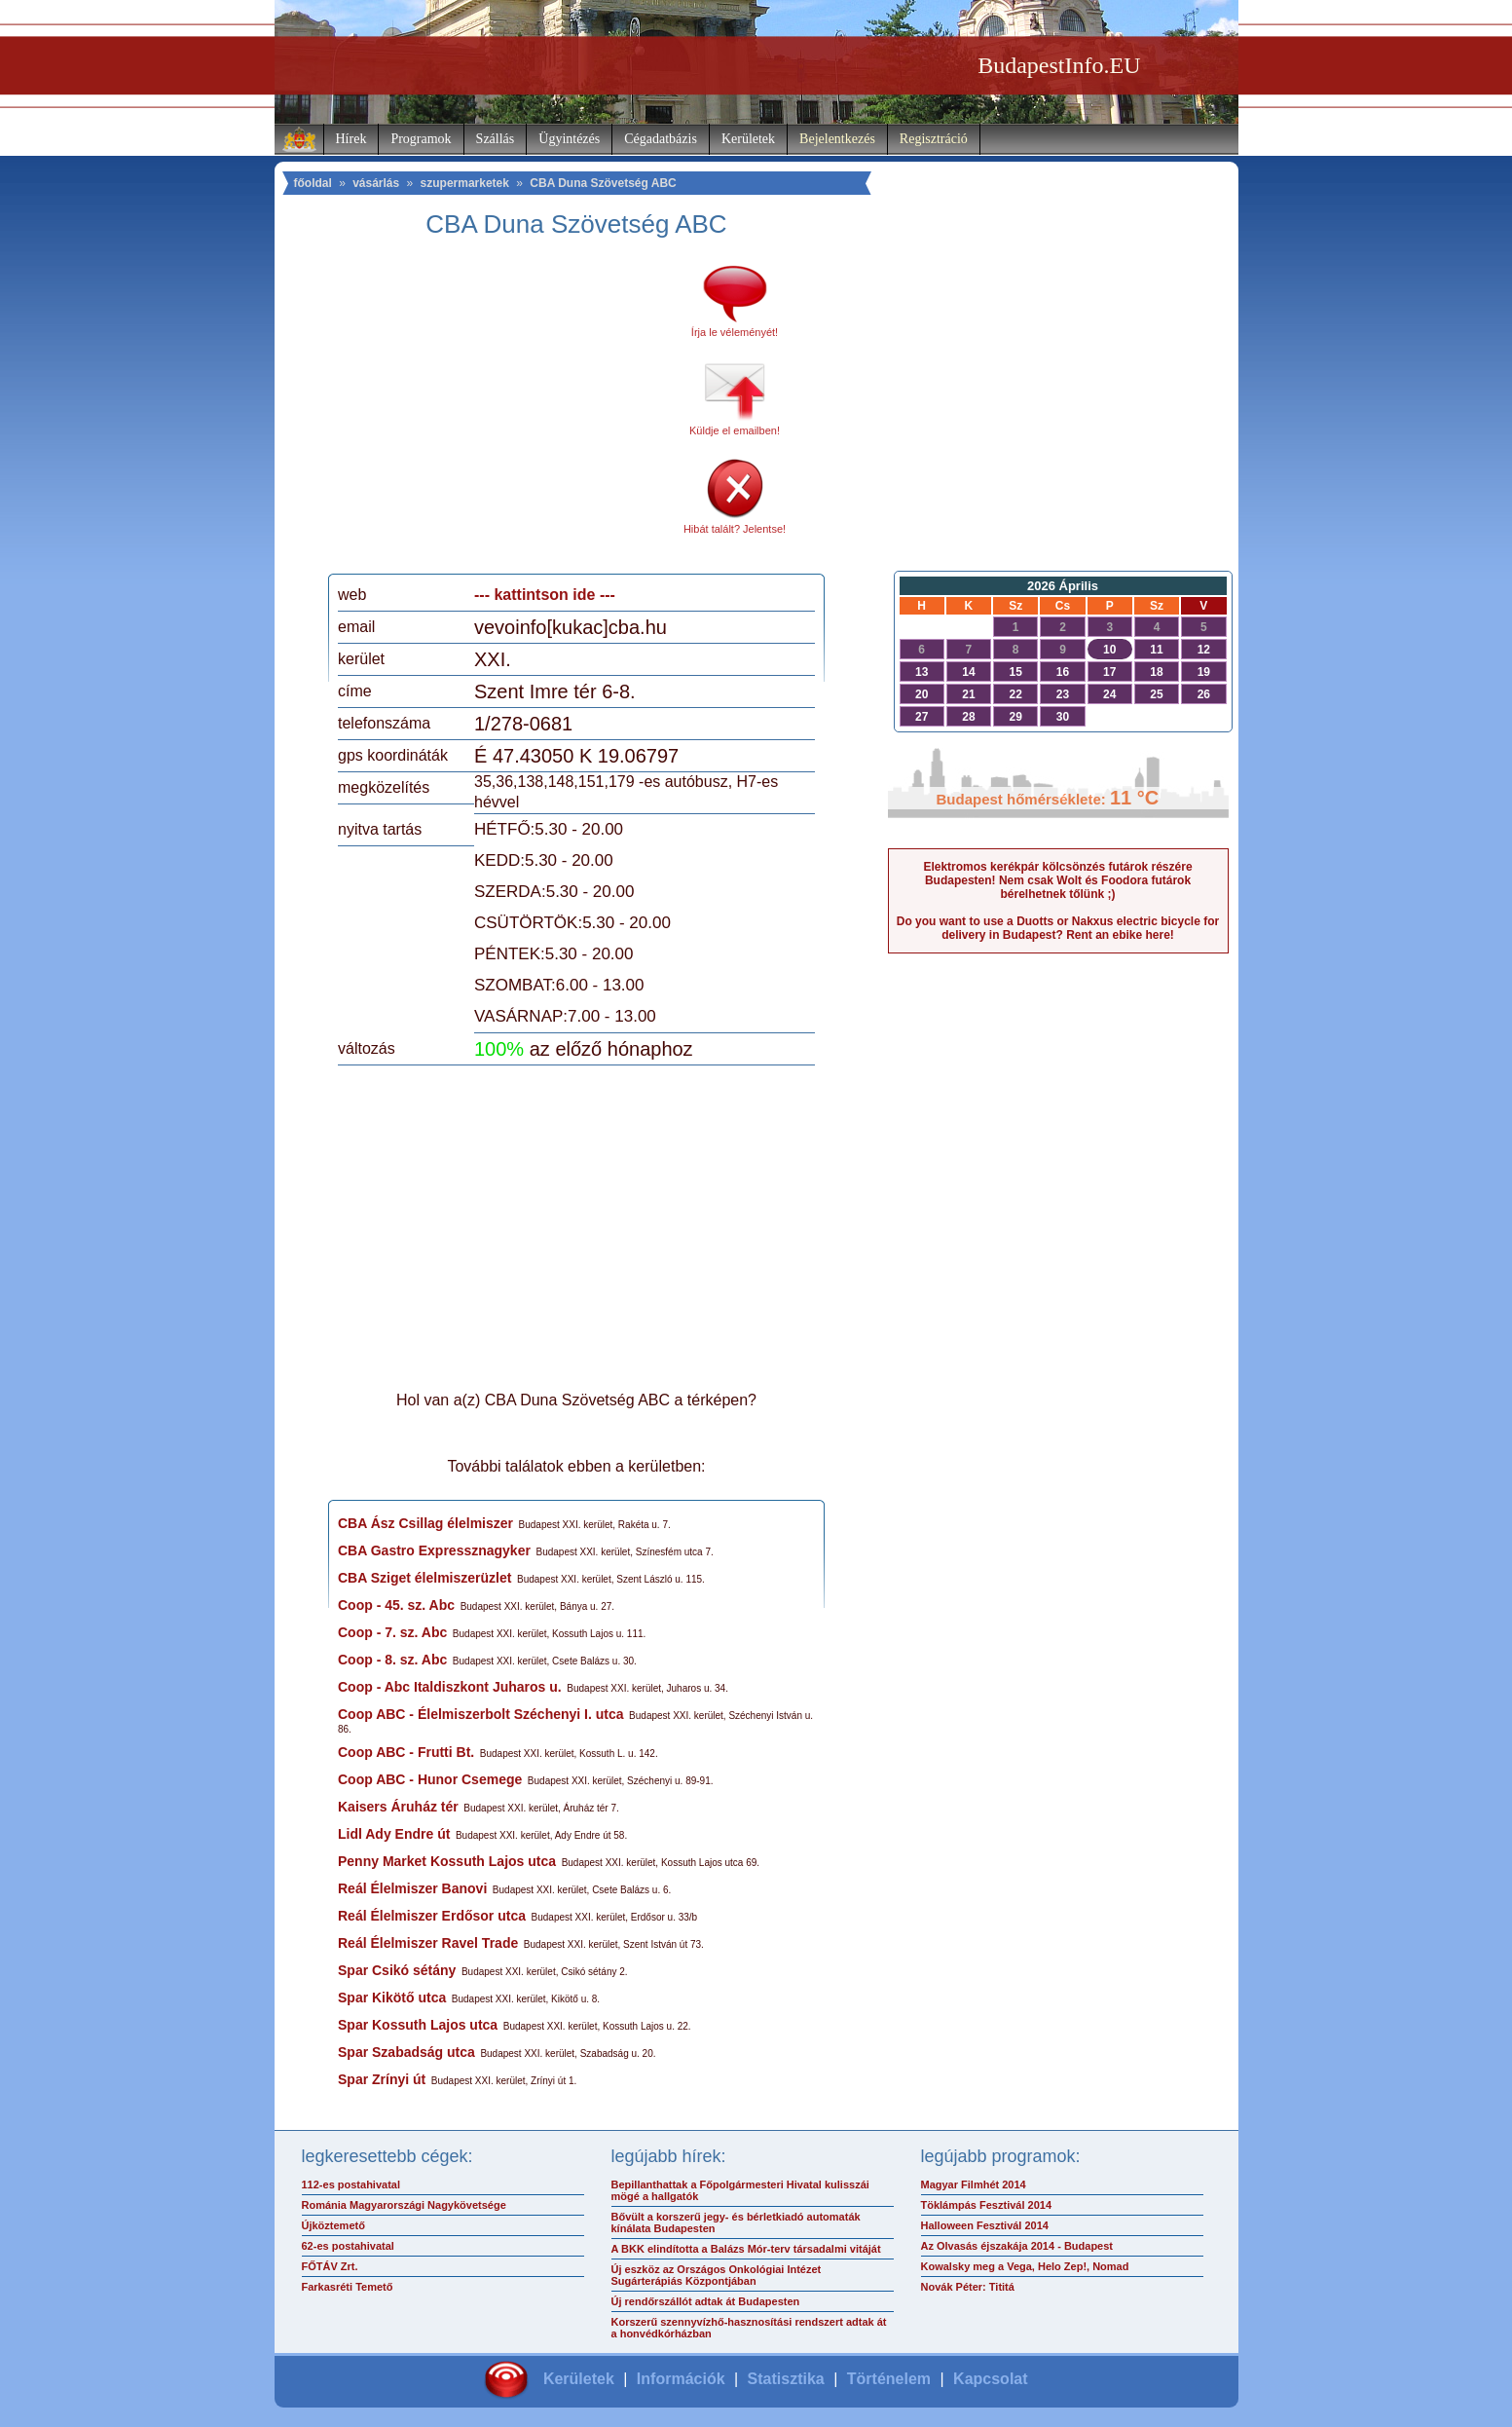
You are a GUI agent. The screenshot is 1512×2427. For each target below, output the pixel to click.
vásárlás (375, 183)
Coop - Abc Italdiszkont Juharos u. (450, 1687)
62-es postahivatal (348, 2246)
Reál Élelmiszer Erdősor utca (432, 1915)
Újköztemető (333, 2225)
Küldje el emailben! (734, 430)
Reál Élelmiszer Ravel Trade (428, 1943)
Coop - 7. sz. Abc (392, 1632)
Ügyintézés (569, 138)
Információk (681, 2379)
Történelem (889, 2379)
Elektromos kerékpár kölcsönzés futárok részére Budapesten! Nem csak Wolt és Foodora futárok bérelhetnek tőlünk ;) (1057, 880)
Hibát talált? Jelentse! (734, 529)
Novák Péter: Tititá (967, 2287)
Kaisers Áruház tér (398, 1806)
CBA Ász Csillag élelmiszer (425, 1523)
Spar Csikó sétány (397, 1970)
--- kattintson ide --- (544, 594)
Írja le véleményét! (734, 332)
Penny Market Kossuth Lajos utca (447, 1861)
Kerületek (748, 138)
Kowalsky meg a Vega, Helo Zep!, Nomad (1025, 2266)
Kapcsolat (990, 2379)
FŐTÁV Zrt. (330, 2266)
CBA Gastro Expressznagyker (434, 1550)
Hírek (351, 138)
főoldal (313, 183)
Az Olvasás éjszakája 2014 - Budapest (1017, 2246)
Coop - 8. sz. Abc (392, 1659)
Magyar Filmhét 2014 (973, 2184)
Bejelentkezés (837, 138)
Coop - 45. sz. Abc (396, 1605)
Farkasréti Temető (347, 2287)
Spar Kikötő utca (392, 1997)
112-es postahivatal (351, 2184)
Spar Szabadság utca (406, 2052)
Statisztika (786, 2379)
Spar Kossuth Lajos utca (418, 2025)
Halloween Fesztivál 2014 (985, 2225)
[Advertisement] (501, 413)
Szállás (495, 138)
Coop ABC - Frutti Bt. (406, 1752)
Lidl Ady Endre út (394, 1834)
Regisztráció (934, 138)
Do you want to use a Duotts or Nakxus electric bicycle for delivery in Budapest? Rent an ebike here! (1058, 928)
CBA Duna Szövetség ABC (603, 183)
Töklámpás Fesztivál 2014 (986, 2205)
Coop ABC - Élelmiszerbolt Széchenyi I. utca (481, 1714)
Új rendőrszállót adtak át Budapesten (705, 2301)
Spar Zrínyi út (381, 2079)
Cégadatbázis (660, 138)
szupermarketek (465, 183)
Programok (420, 138)
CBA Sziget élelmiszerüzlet (424, 1578)
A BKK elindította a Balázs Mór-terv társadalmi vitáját (746, 2249)
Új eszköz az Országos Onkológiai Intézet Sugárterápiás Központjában (716, 2275)
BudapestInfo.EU (1058, 65)
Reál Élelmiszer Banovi (412, 1888)
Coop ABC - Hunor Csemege (430, 1779)
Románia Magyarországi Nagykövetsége (404, 2205)
